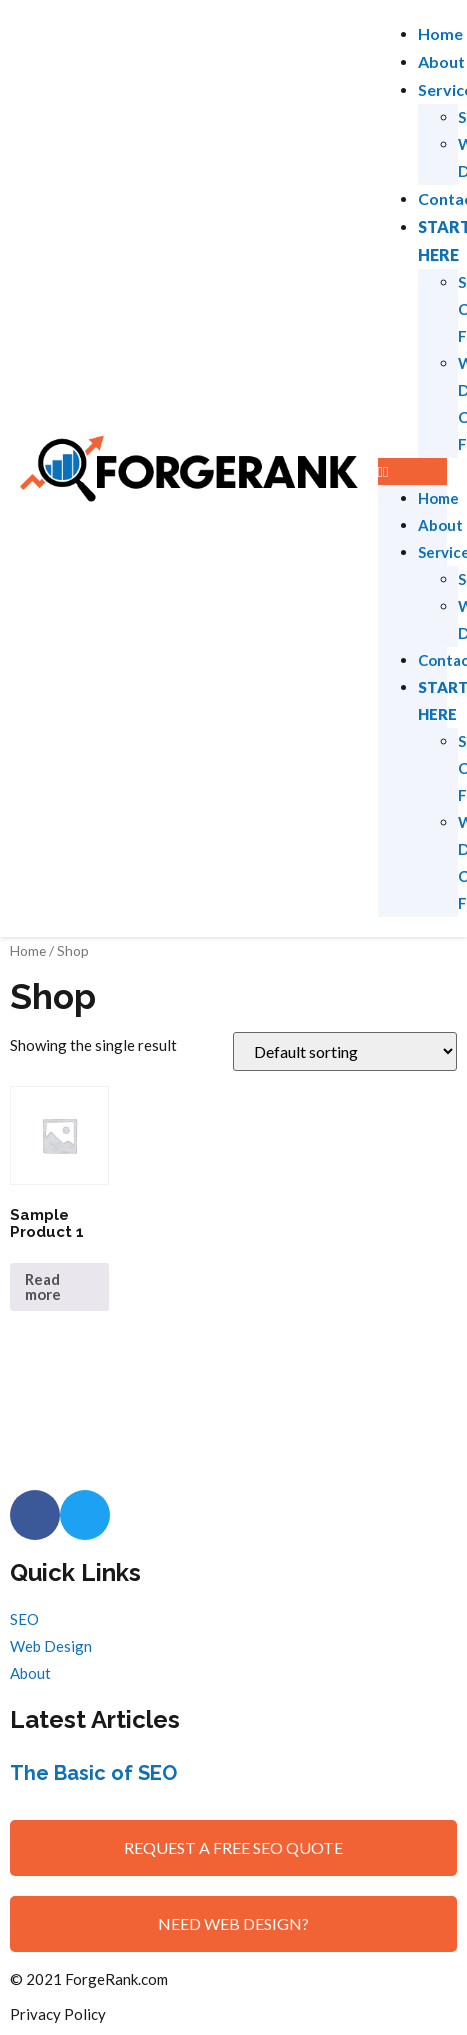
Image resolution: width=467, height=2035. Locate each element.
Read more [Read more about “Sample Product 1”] (43, 1286)
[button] (412, 471)
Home (440, 33)
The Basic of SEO (93, 1773)
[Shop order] (345, 1051)
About (441, 61)
